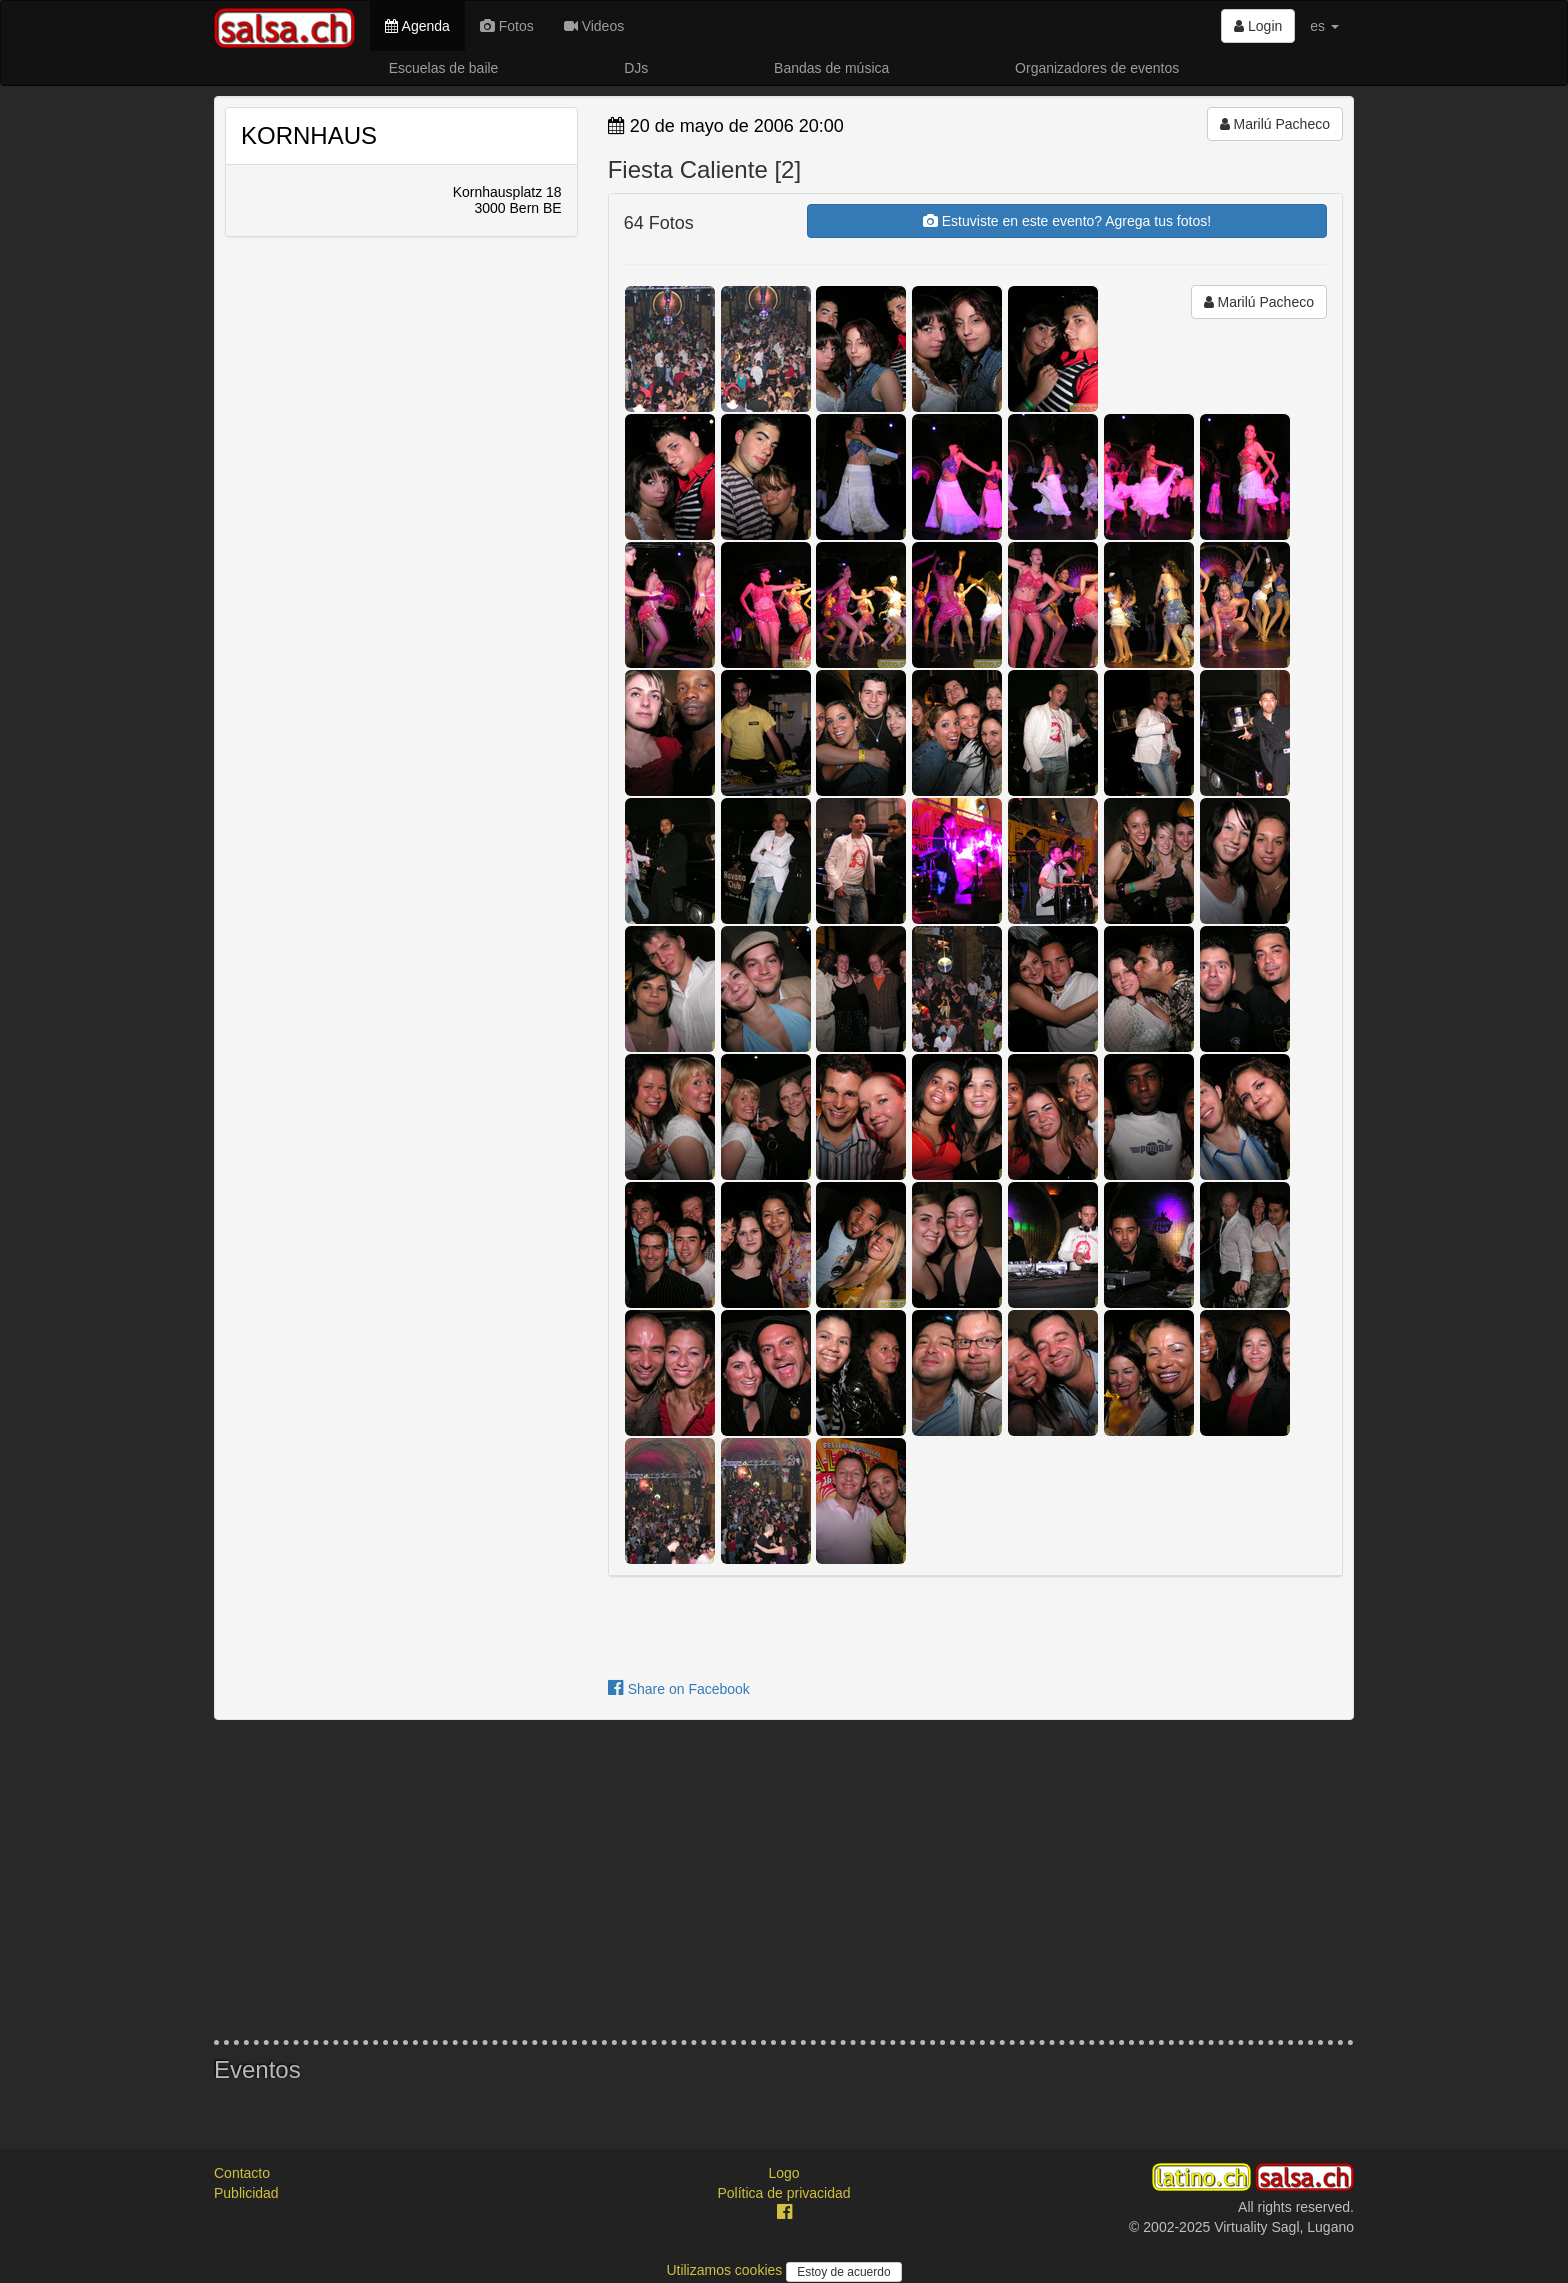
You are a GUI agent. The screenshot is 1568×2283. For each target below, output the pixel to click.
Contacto (242, 2173)
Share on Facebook (679, 1689)
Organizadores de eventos (1097, 68)
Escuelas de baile (444, 68)
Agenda (417, 26)
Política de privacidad (783, 2193)
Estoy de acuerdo (843, 2272)
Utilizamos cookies (726, 2270)
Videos (594, 26)
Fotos (507, 26)
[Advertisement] (784, 1880)
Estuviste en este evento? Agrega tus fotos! (1067, 221)
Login (1258, 26)
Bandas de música (831, 68)
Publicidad (246, 2193)
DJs (636, 68)
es (1324, 26)
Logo (783, 2173)
